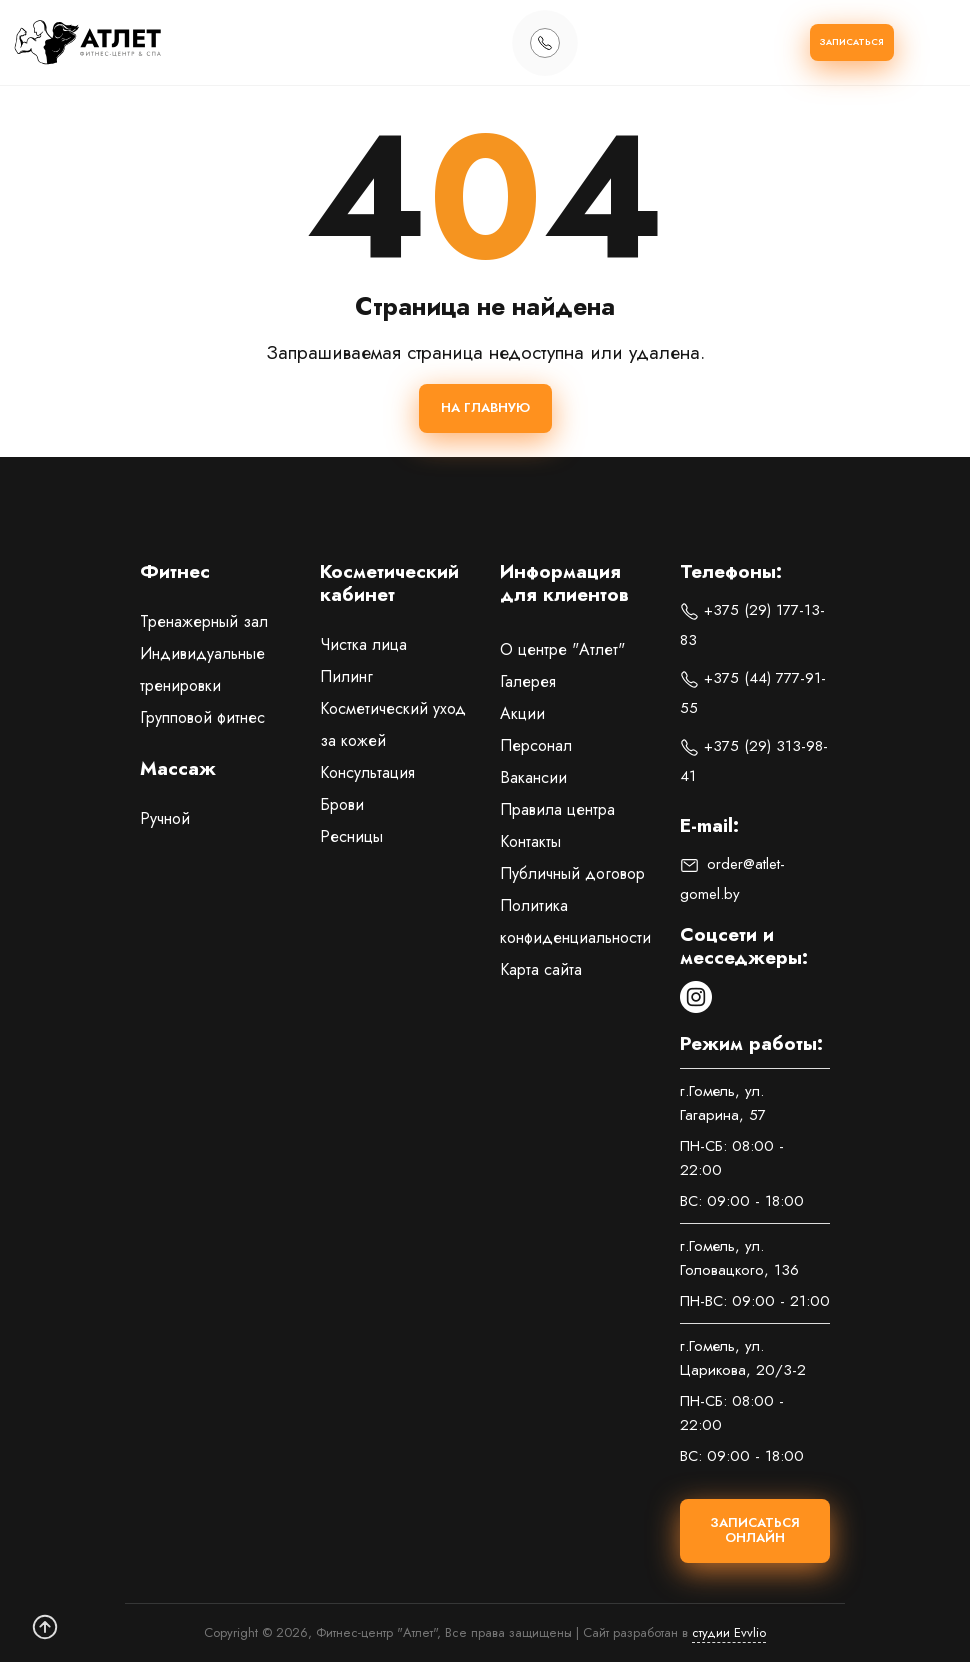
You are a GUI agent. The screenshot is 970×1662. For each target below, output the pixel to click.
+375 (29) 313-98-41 (754, 761)
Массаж (178, 770)
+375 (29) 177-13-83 (752, 625)
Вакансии (533, 777)
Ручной (165, 818)
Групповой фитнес (202, 717)
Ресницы (351, 836)
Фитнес (175, 573)
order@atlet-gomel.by (732, 879)
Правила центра (557, 809)
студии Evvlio (729, 1632)
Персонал (536, 745)
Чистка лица (363, 644)
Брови (342, 804)
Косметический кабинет (389, 584)
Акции (522, 713)
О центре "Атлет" (562, 649)
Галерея (528, 681)
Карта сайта (541, 969)
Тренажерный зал (204, 621)
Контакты (530, 841)
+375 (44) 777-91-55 (753, 693)
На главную (485, 407)
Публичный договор (572, 873)
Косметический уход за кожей (393, 724)
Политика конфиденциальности (575, 921)
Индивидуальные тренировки (202, 669)
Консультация (367, 772)
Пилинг (346, 676)
